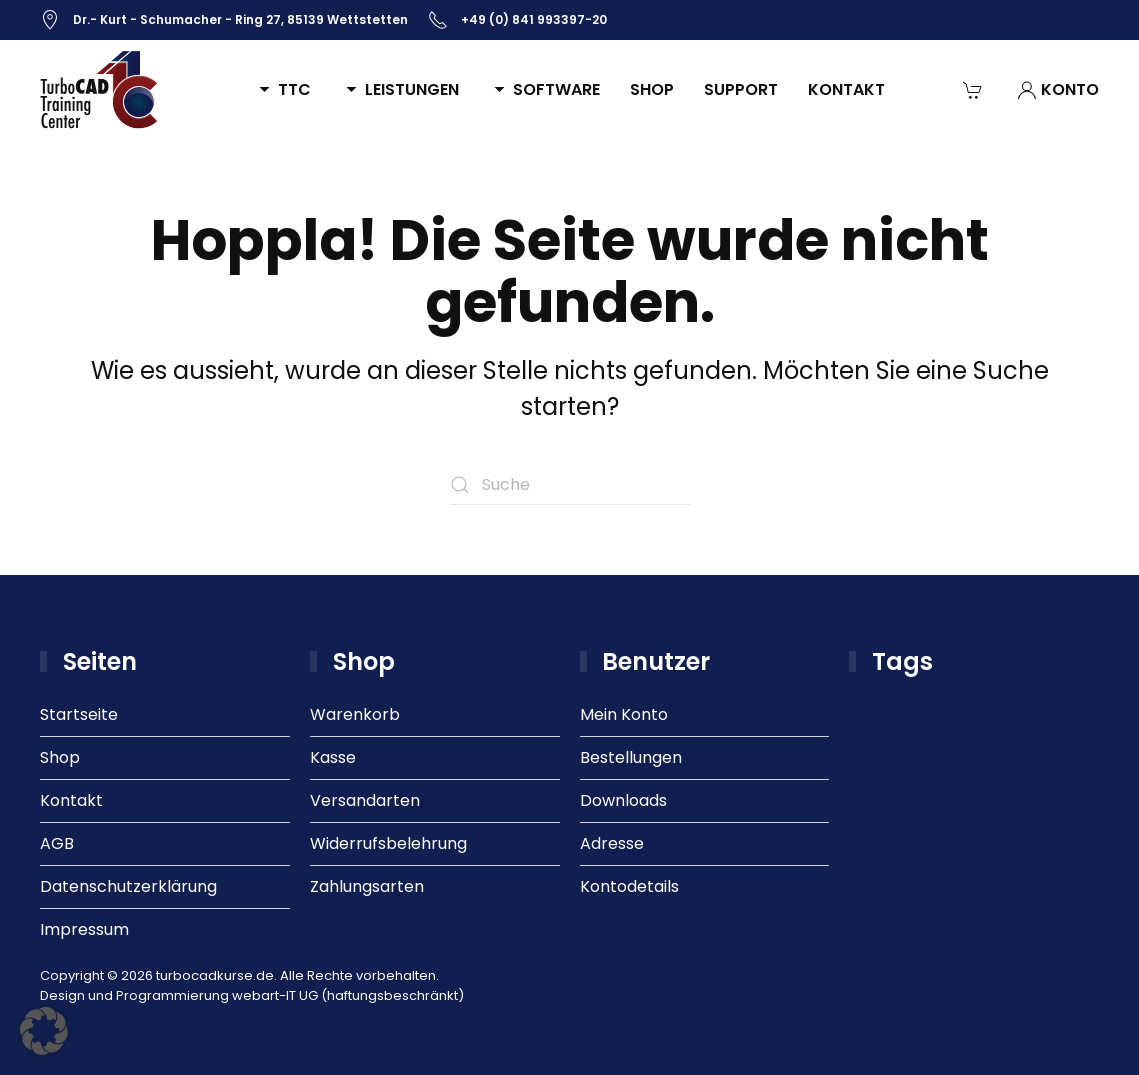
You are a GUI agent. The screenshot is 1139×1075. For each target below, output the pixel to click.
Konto (1058, 89)
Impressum (84, 929)
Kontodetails (629, 886)
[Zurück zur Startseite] (99, 90)
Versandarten (365, 800)
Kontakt (846, 89)
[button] (44, 1031)
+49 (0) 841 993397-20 (517, 20)
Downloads (623, 800)
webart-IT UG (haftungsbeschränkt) (348, 995)
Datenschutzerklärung (128, 886)
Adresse (612, 843)
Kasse (333, 757)
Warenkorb (355, 714)
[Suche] (570, 485)
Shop (60, 757)
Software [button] (544, 89)
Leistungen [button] (400, 89)
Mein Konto (624, 714)
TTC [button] (282, 89)
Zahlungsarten (367, 886)
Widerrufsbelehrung (388, 843)
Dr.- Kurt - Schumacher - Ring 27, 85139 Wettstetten (224, 20)
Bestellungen (631, 757)
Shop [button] (652, 89)
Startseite (79, 714)
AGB (57, 843)
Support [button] (741, 89)
